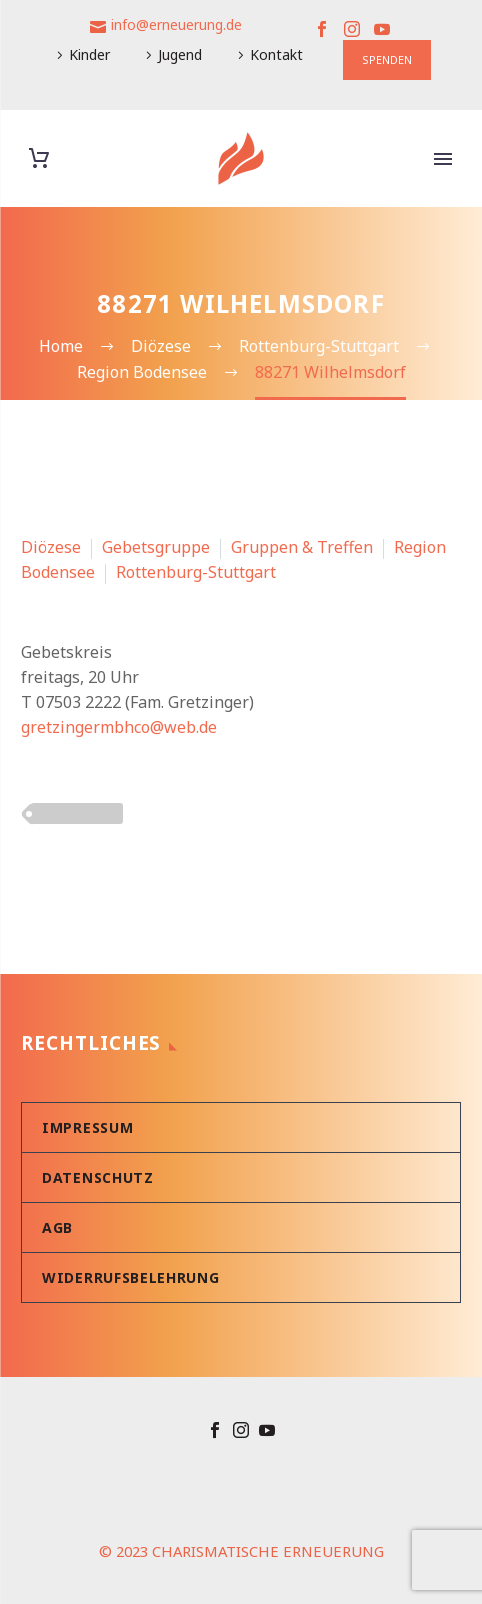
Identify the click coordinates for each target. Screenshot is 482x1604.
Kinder (89, 54)
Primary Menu (443, 159)
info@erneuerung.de (176, 24)
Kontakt (276, 54)
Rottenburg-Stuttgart (196, 572)
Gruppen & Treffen (302, 547)
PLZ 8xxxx (77, 813)
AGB (57, 1227)
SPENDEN (387, 59)
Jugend (180, 54)
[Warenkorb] (39, 158)
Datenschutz (98, 1177)
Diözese (51, 547)
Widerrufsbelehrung (131, 1277)
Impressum (87, 1127)
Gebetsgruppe (156, 547)
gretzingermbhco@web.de (119, 727)
